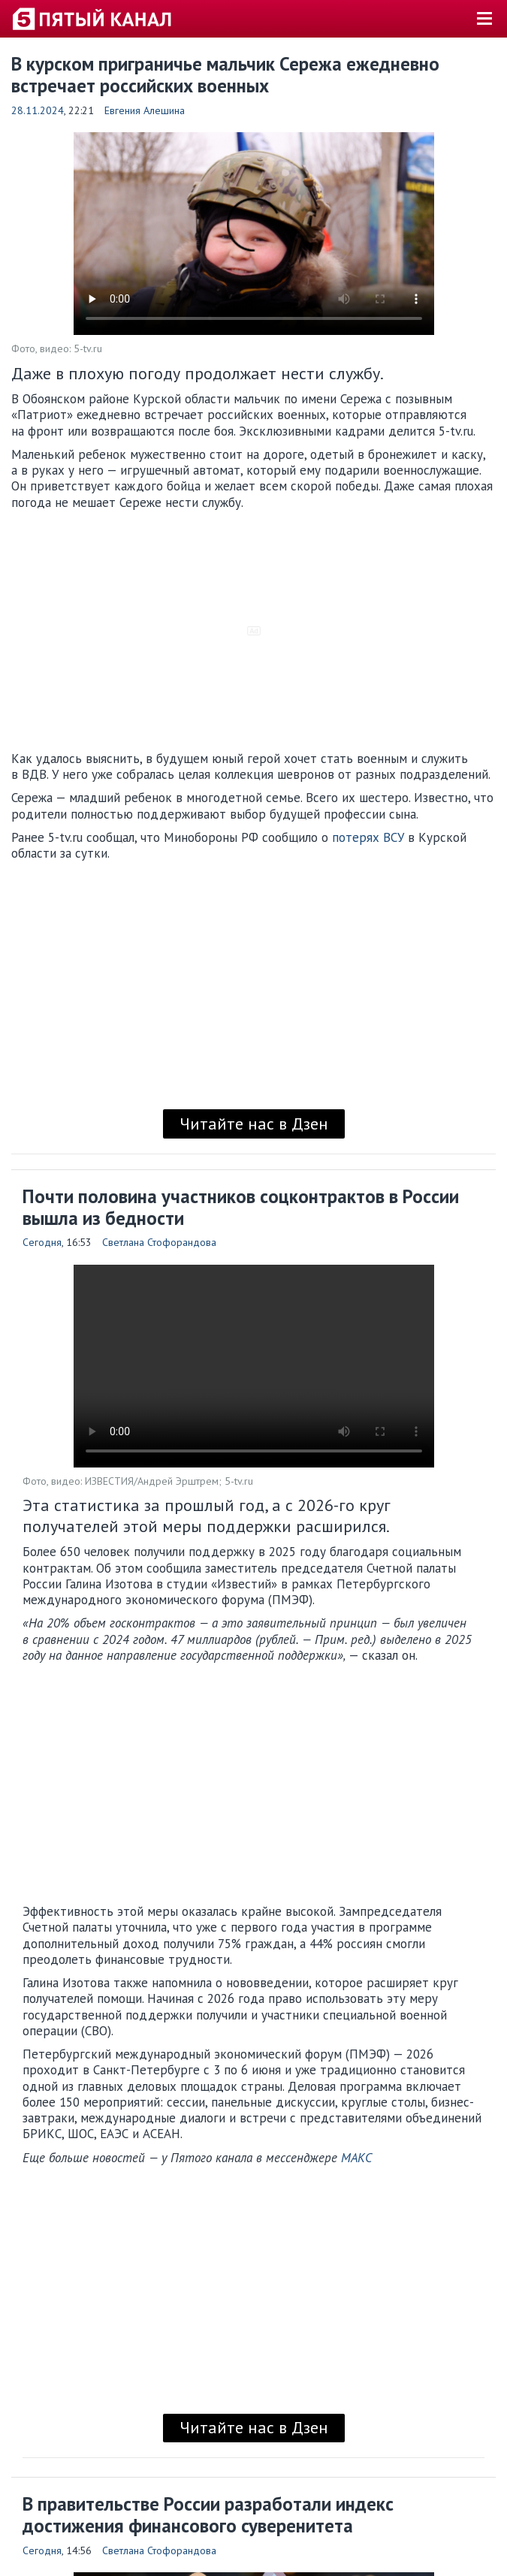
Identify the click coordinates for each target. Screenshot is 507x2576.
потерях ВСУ (368, 837)
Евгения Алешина (144, 110)
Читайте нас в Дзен (254, 1123)
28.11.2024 (37, 110)
